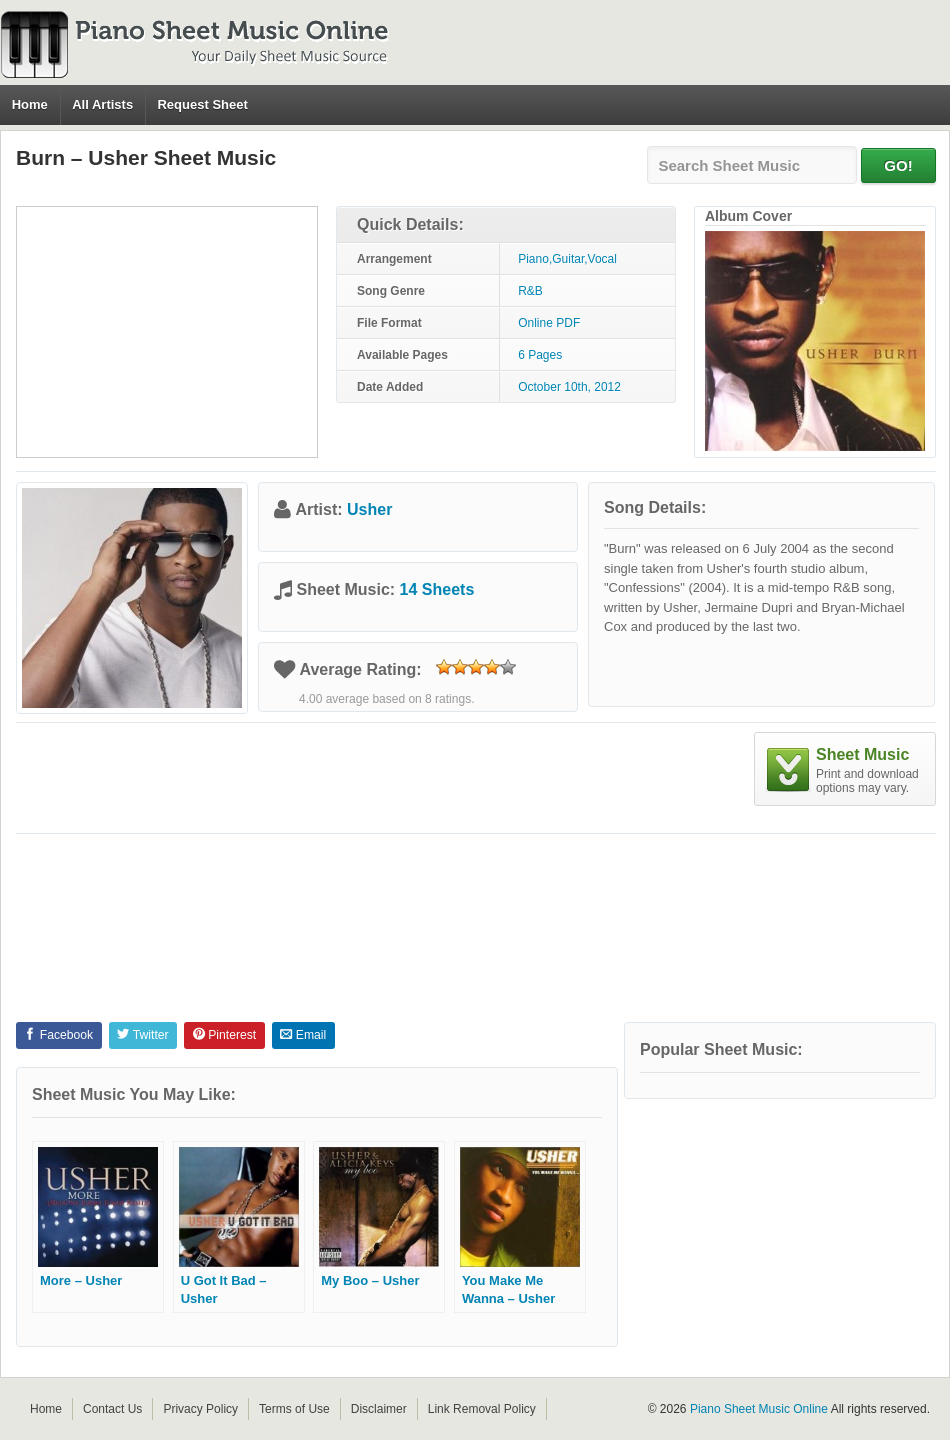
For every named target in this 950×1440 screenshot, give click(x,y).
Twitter (142, 1035)
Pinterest (224, 1035)
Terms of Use (294, 1409)
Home (30, 104)
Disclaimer (379, 1409)
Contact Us (112, 1409)
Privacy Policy (200, 1409)
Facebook (58, 1035)
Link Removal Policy (482, 1409)
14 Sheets (437, 589)
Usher (369, 509)
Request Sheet (202, 104)
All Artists (102, 104)
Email (303, 1035)
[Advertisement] (167, 332)
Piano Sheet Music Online (759, 1409)
